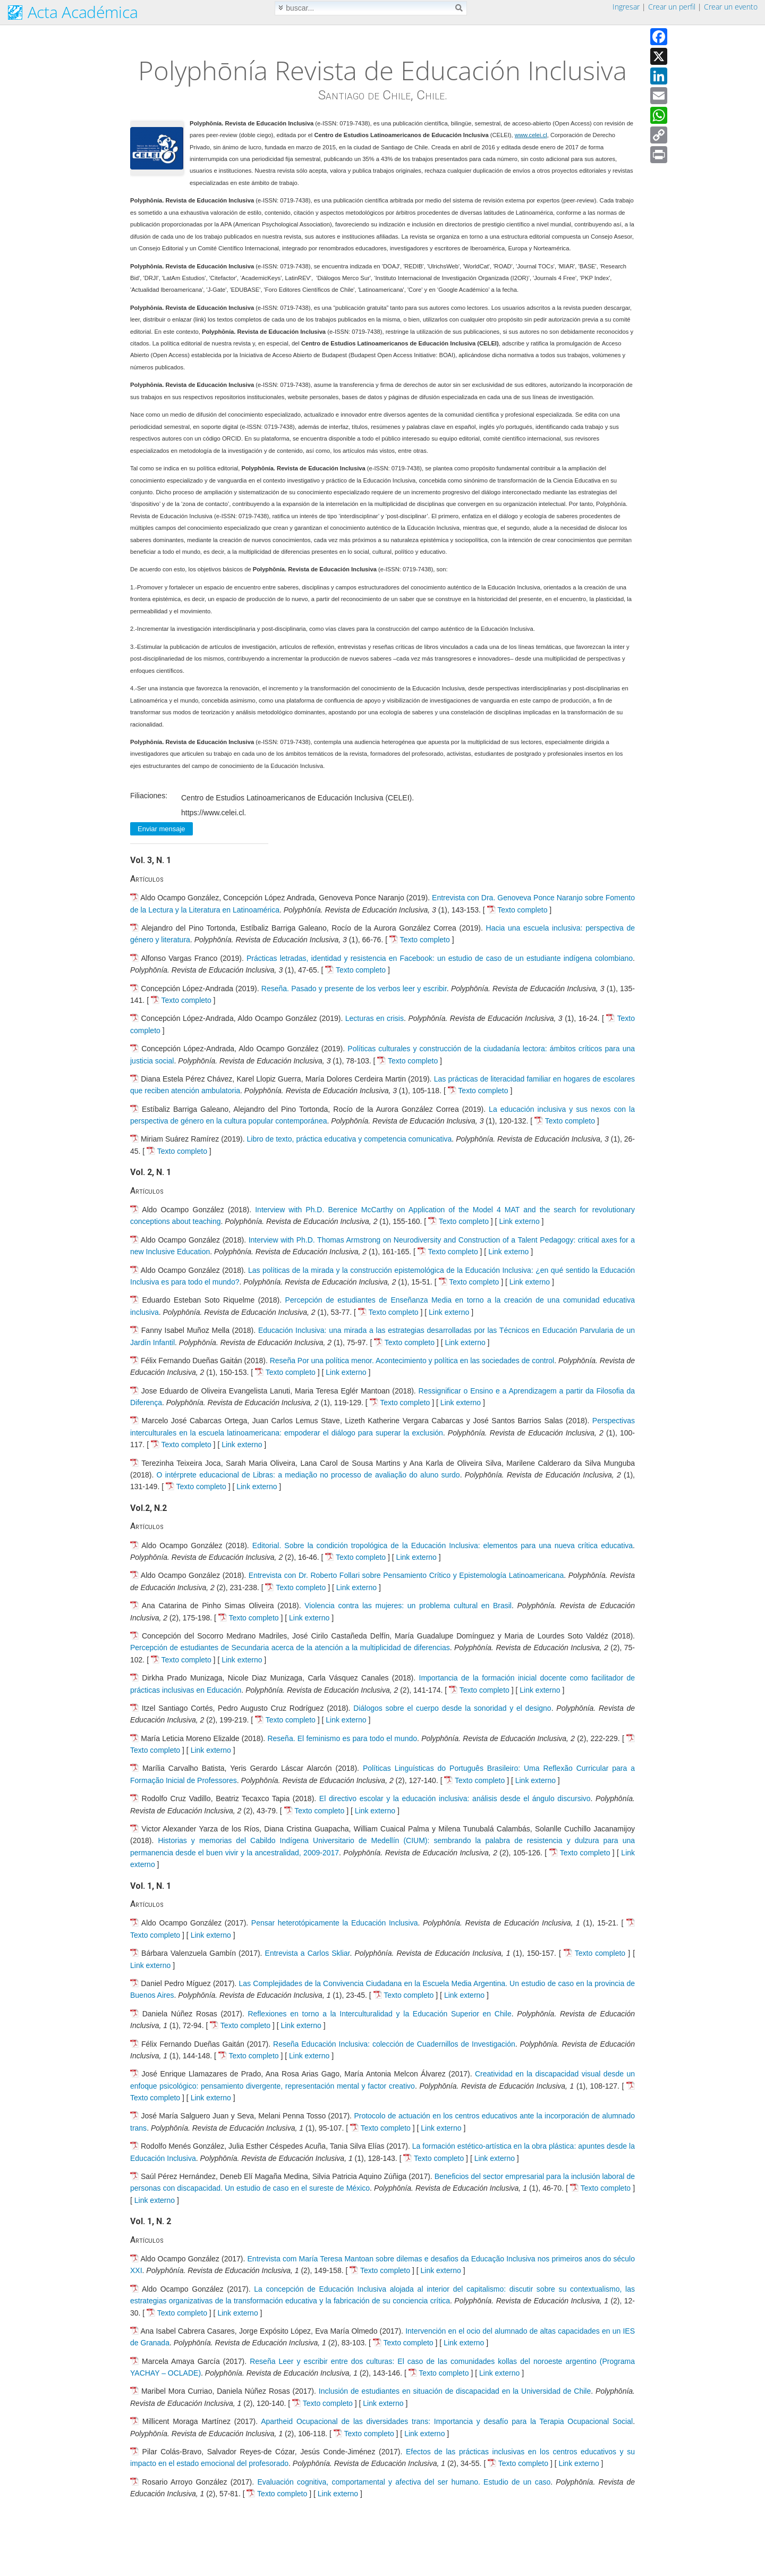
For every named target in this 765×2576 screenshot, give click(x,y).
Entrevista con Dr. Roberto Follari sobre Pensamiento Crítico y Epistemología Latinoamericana (406, 1575)
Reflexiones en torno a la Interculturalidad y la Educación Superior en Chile (379, 2013)
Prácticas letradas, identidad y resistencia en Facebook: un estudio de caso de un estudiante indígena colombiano (439, 958)
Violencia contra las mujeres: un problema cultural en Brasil (408, 1605)
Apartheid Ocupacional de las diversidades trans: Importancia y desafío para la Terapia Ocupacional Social (447, 2421)
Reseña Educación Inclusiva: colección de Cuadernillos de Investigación (394, 2044)
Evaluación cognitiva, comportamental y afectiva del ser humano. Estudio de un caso (403, 2482)
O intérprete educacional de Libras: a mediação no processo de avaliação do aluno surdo (308, 1475)
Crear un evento (731, 7)
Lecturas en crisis (374, 1018)
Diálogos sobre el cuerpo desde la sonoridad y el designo (452, 1708)
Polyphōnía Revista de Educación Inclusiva (382, 70)
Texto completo (522, 910)
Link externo (519, 1221)
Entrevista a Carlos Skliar (307, 1953)
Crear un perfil (671, 7)
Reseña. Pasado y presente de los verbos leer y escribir (354, 988)
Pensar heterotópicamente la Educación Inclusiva (334, 1923)
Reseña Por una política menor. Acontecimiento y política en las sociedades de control (412, 1360)
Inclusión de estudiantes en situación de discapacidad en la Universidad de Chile (455, 2391)
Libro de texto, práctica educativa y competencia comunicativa (349, 1139)
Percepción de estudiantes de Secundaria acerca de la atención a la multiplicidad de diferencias (290, 1647)
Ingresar (626, 7)
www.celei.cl (531, 135)
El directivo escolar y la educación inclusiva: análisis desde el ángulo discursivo (455, 1798)
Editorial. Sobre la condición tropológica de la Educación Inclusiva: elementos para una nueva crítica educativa (442, 1545)
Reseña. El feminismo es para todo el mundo (342, 1738)
